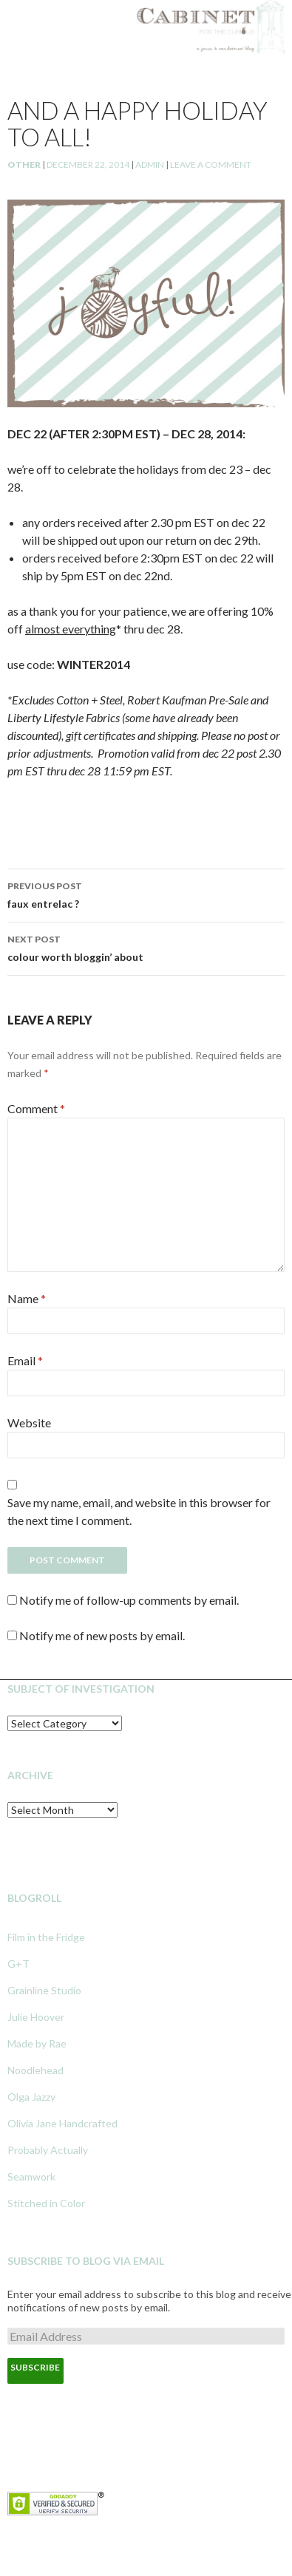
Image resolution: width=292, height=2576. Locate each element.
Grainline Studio (44, 1990)
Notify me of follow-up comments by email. (129, 1600)
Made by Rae (37, 2043)
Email (25, 1360)
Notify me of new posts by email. (102, 1635)
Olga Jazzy (31, 2096)
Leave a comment (210, 164)
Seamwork (31, 2176)
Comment (36, 1108)
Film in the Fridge (46, 1937)
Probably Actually (47, 2150)
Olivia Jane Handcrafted (62, 2123)
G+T (18, 1963)
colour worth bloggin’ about (146, 947)
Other (24, 164)
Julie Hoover (35, 2017)
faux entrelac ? (146, 893)
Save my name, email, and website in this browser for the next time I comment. (139, 1511)
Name (26, 1298)
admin (149, 164)
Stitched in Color (46, 2203)
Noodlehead (35, 2070)
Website (29, 1423)
